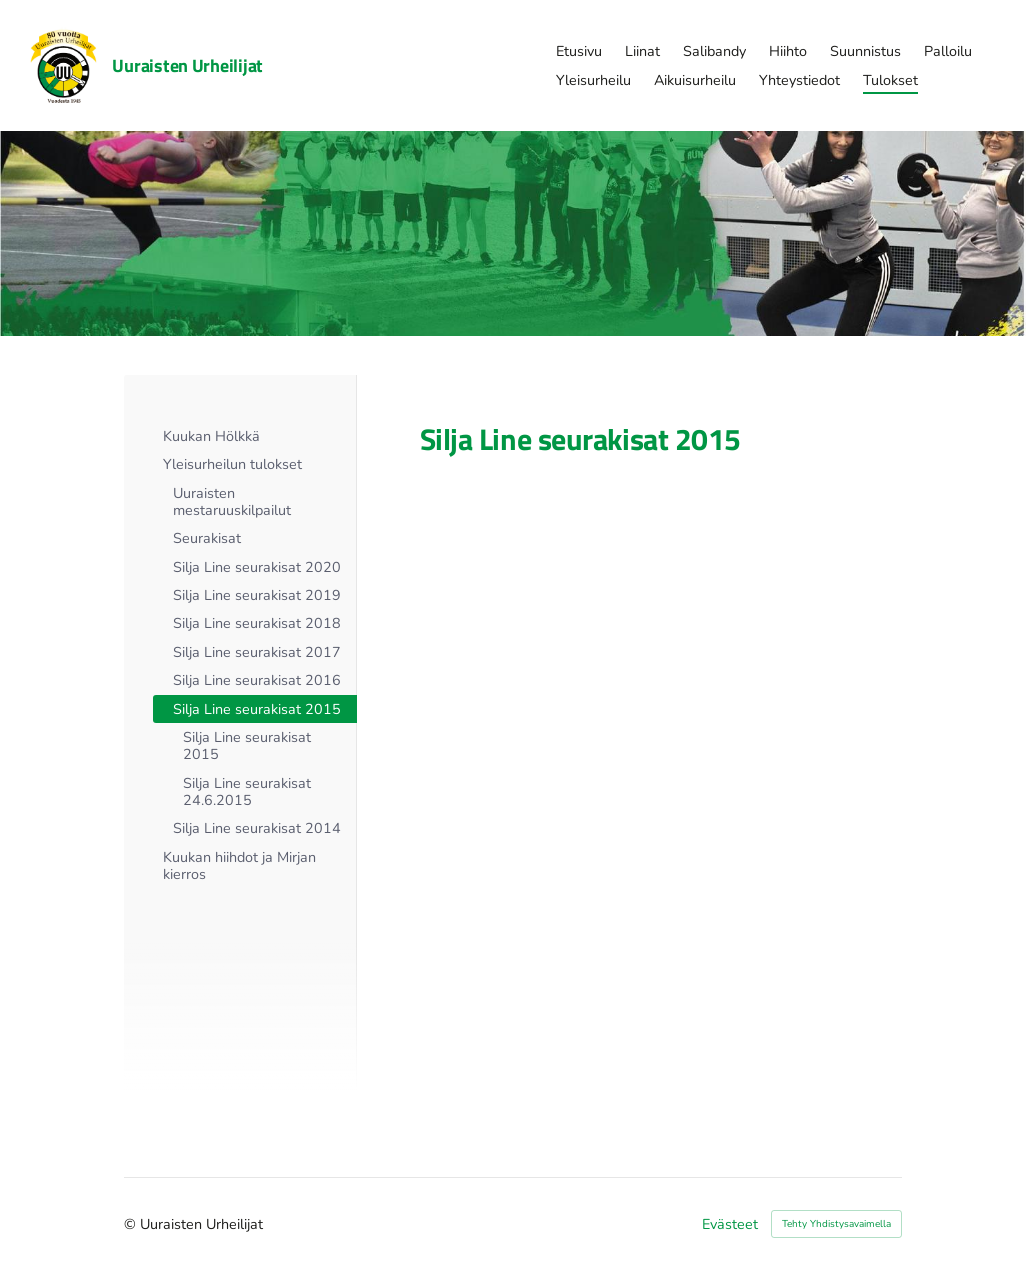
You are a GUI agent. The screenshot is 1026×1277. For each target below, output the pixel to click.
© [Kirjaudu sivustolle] (132, 1224)
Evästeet (730, 1224)
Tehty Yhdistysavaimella (836, 1224)
